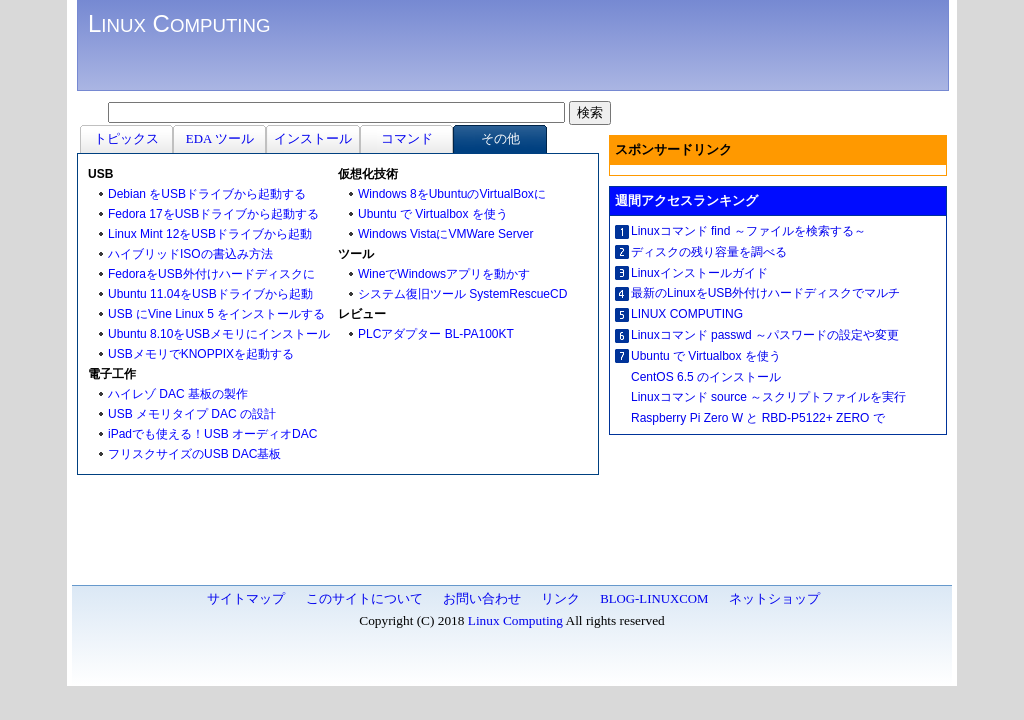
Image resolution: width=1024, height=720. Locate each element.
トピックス (126, 139)
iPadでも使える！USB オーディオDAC (212, 434)
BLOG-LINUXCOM (654, 599)
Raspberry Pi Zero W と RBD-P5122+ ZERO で (758, 418)
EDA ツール (220, 139)
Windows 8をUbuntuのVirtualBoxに (452, 194)
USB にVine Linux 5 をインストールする (216, 314)
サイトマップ (246, 599)
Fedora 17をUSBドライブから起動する (213, 214)
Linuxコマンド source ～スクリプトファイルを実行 (768, 397)
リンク (560, 599)
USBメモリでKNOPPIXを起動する (201, 354)
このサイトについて (364, 599)
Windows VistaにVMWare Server (445, 234)
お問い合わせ (482, 599)
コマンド (407, 139)
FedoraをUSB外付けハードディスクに (211, 274)
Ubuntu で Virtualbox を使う (433, 214)
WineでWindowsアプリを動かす (444, 274)
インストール (313, 139)
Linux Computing (515, 620)
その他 (500, 139)
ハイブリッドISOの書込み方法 (190, 254)
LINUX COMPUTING (687, 314)
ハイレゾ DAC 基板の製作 (178, 394)
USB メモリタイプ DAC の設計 (192, 414)
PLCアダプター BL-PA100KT (436, 334)
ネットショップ (774, 599)
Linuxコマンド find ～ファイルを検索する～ (748, 231)
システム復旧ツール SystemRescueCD (462, 294)
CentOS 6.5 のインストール (706, 377)
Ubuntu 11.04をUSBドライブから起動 (210, 294)
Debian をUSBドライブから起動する (207, 194)
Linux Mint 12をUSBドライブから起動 (210, 234)
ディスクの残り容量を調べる (709, 252)
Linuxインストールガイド (699, 273)
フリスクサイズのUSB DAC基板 (194, 454)
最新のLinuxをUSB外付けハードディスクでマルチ (765, 293)
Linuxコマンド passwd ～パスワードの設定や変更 (765, 335)
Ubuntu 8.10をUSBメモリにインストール (219, 334)
